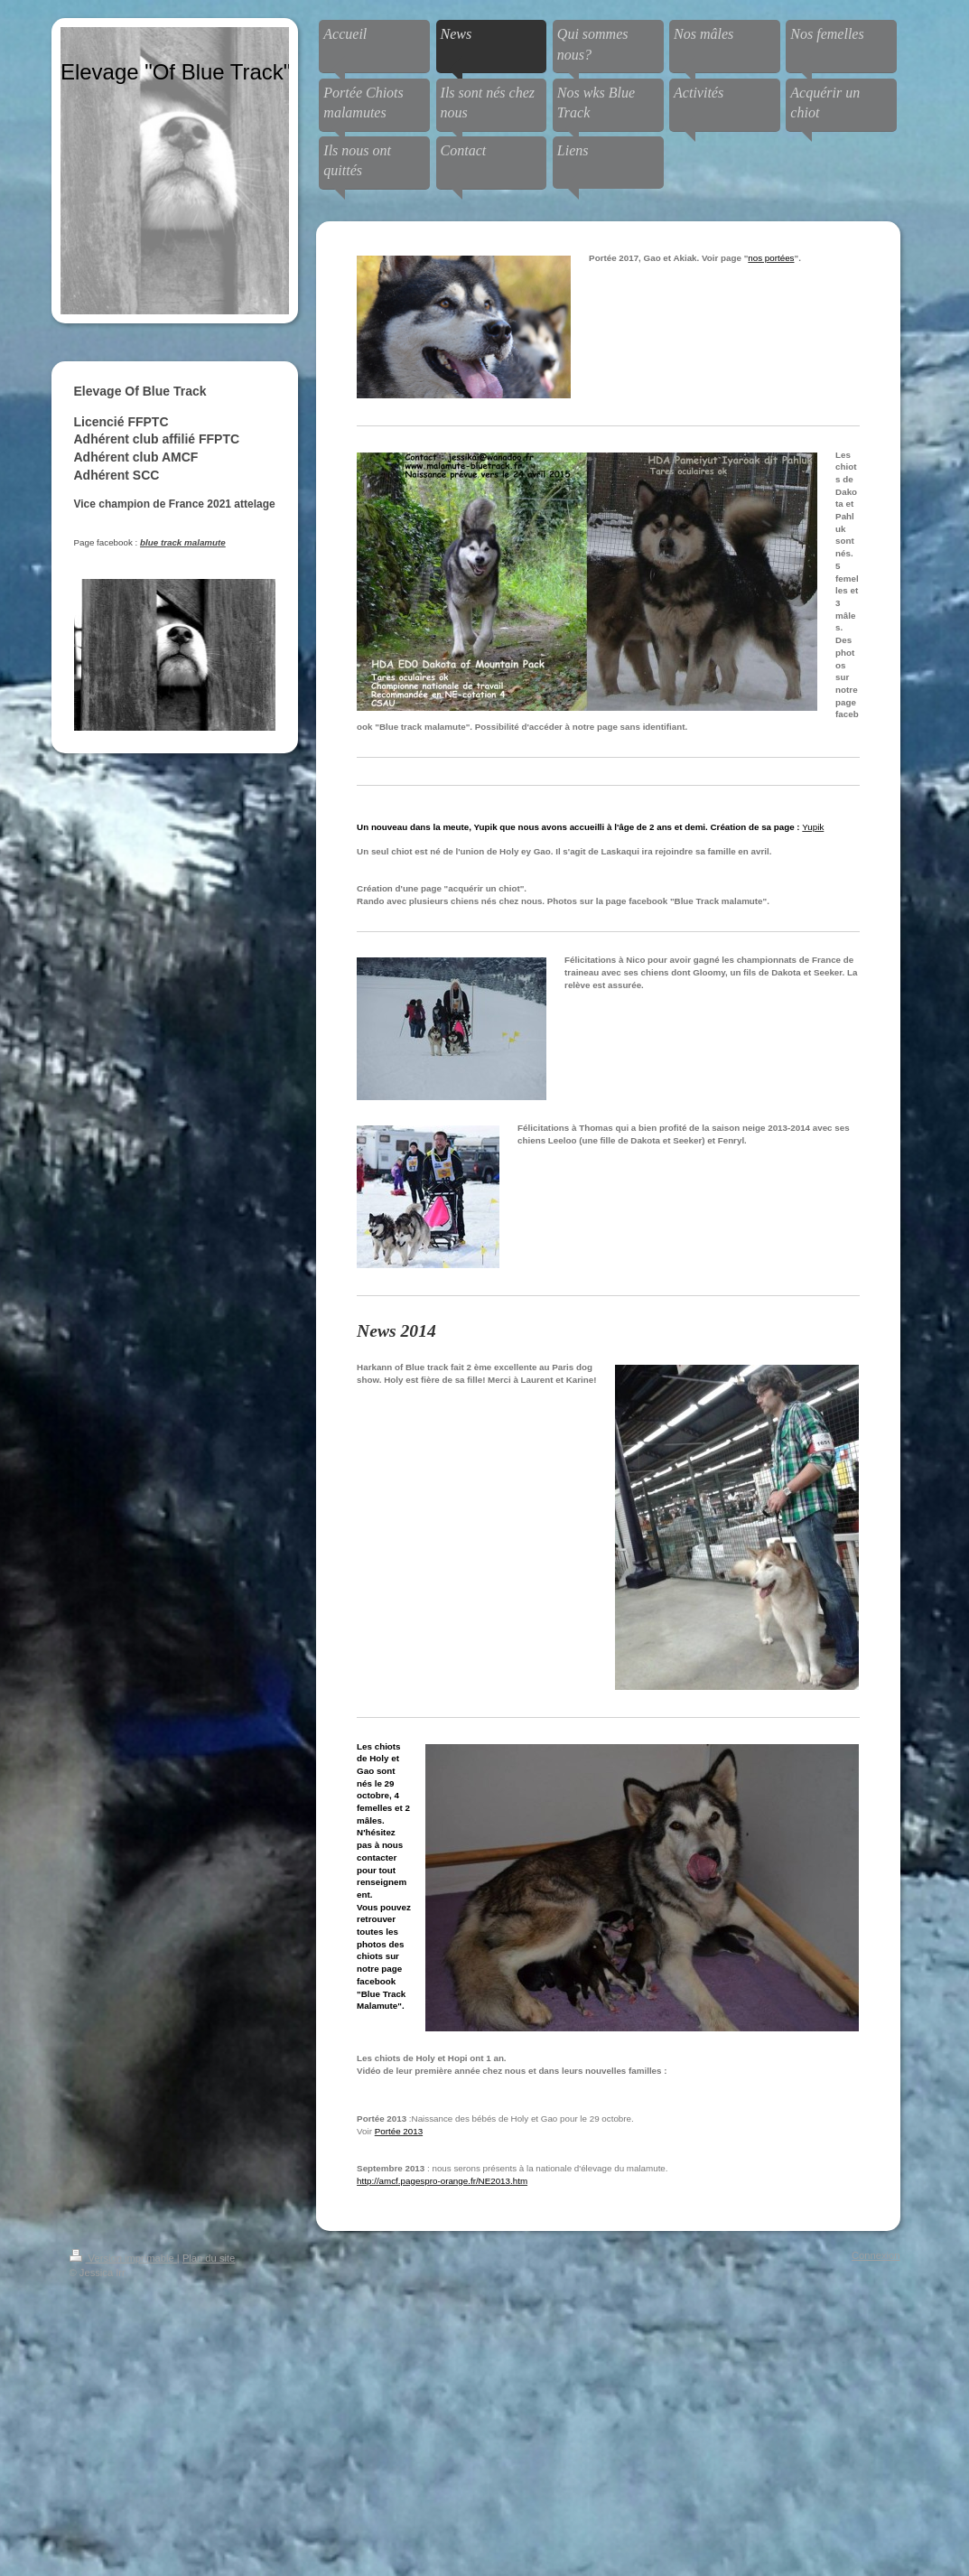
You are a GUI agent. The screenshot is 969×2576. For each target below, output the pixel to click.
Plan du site (208, 2258)
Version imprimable (123, 2258)
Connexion (876, 2255)
